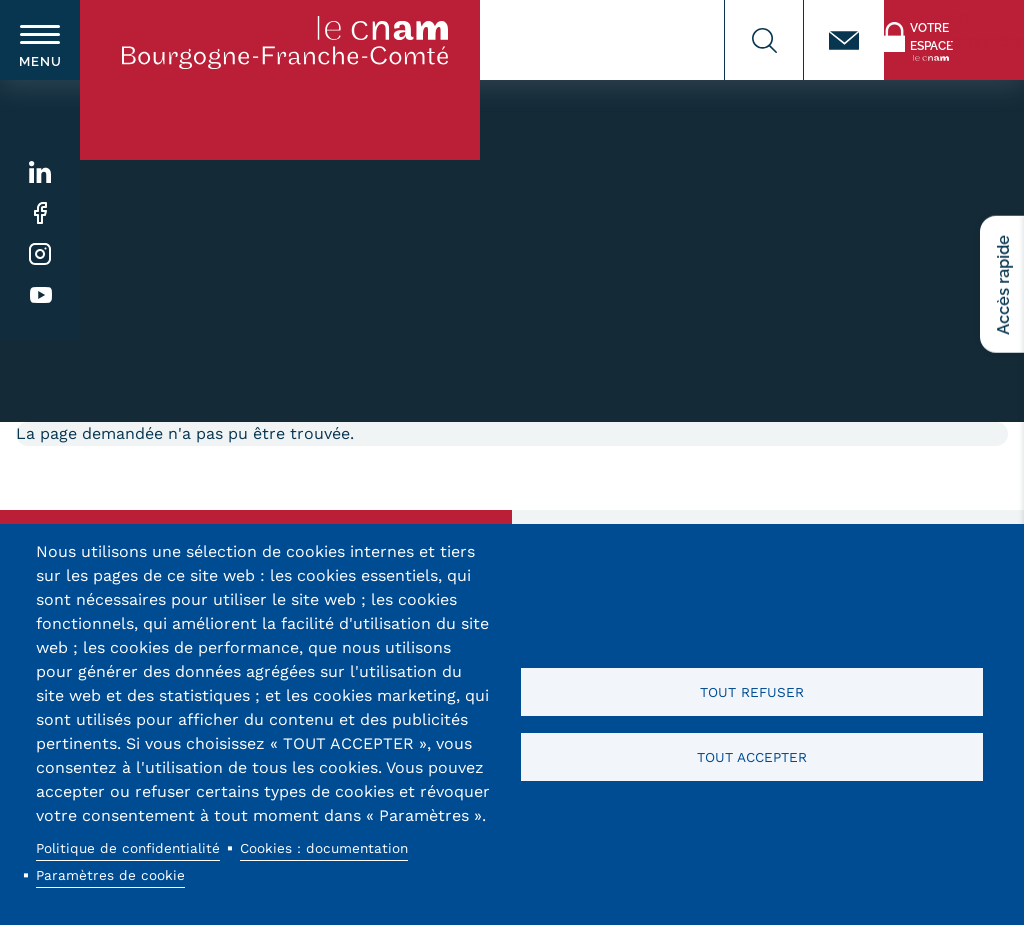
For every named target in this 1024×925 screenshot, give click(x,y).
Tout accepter (752, 757)
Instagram (40, 254)
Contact (844, 40)
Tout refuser (752, 692)
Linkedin (40, 172)
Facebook (40, 213)
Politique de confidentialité (128, 848)
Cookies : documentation (324, 848)
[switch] (40, 40)
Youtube (40, 295)
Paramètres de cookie (110, 875)
